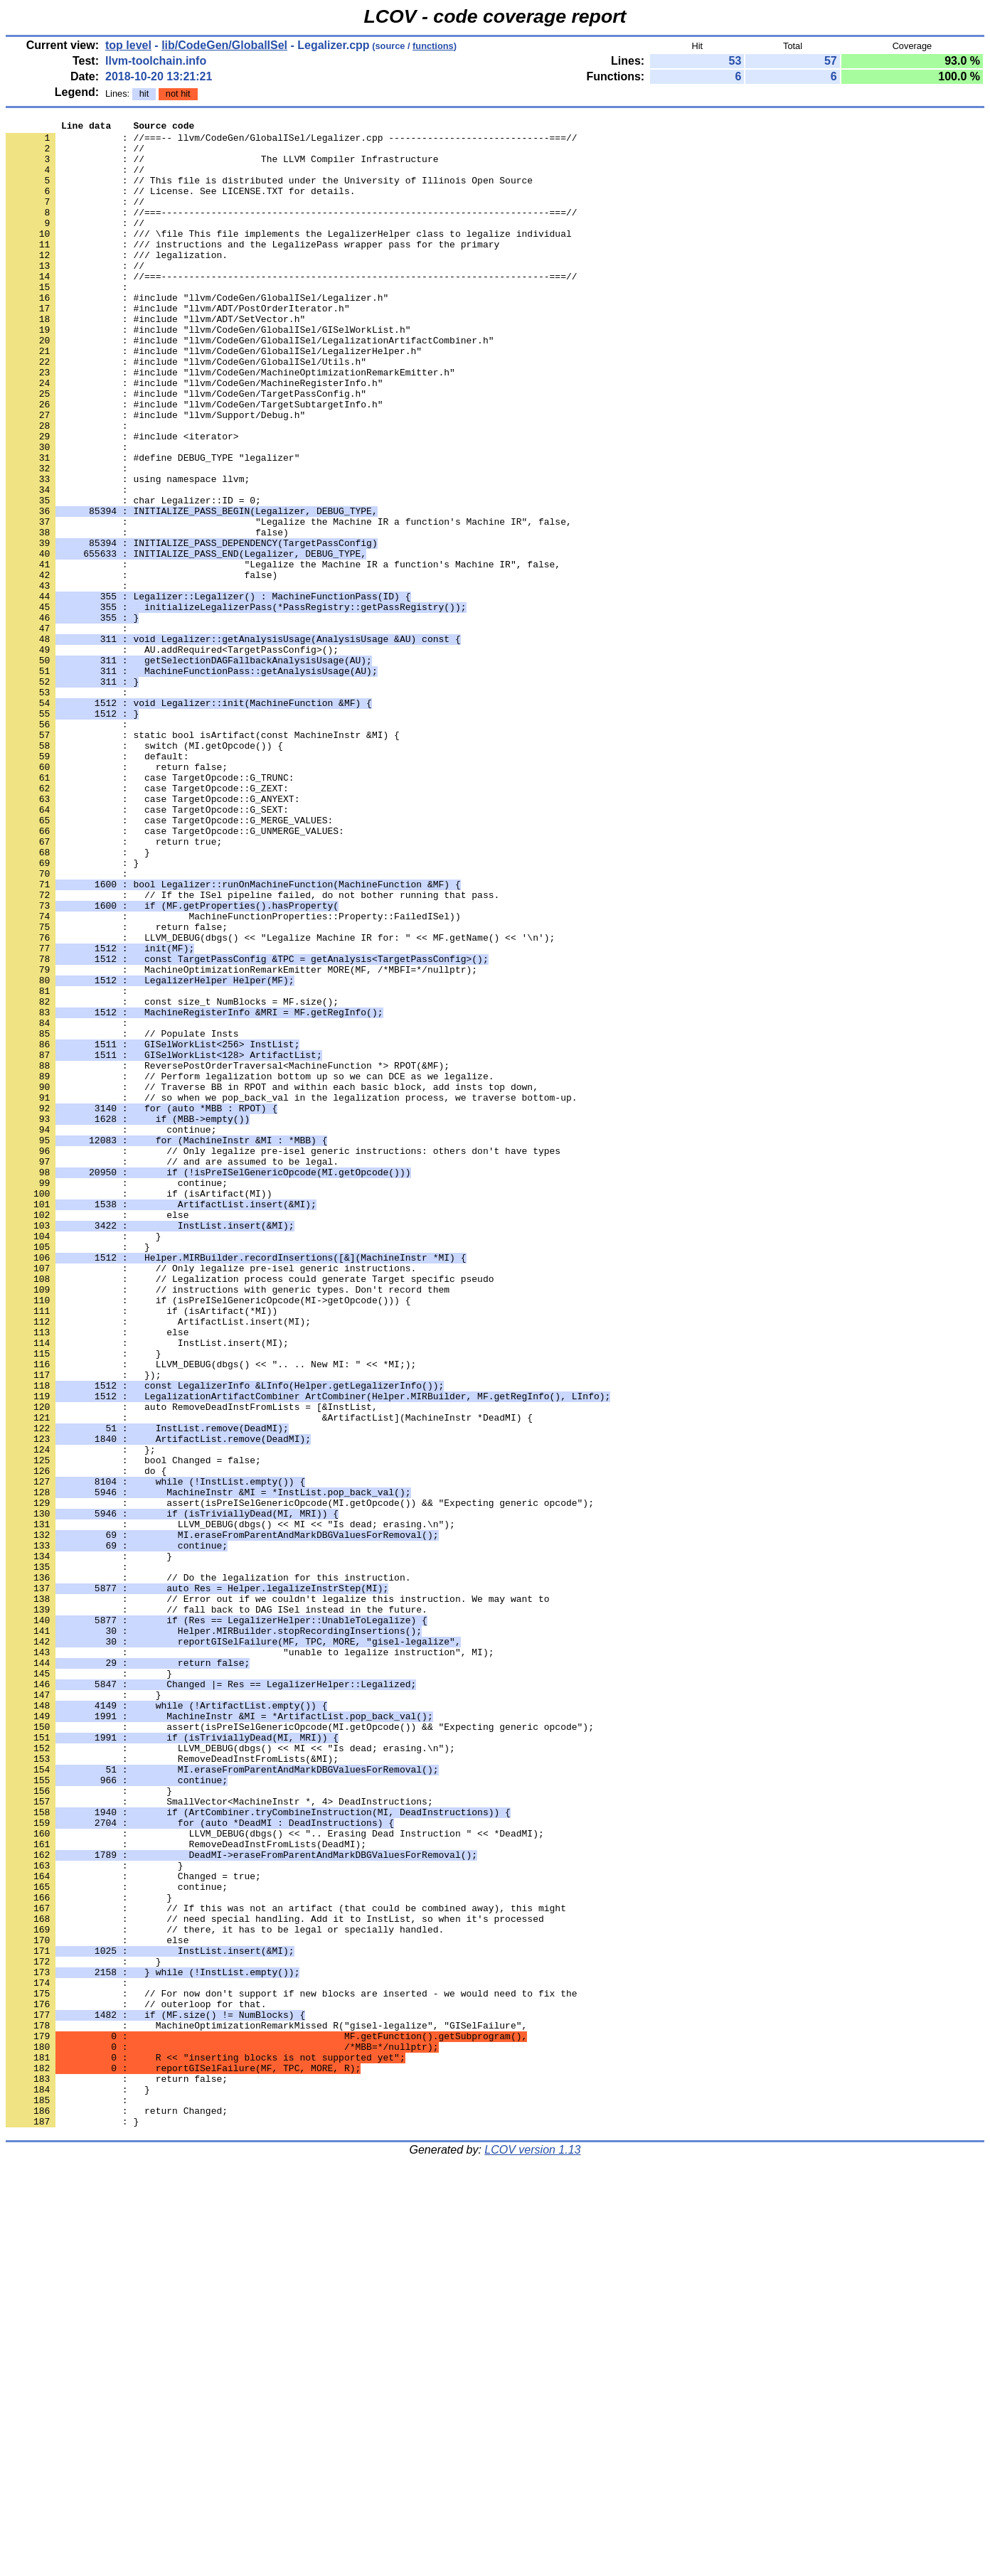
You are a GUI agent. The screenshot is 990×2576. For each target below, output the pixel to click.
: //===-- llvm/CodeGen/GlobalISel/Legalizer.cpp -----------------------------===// (291, 141)
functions (433, 46)
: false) (147, 615)
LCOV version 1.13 (532, 2551)
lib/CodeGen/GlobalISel (224, 45)
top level (128, 45)
